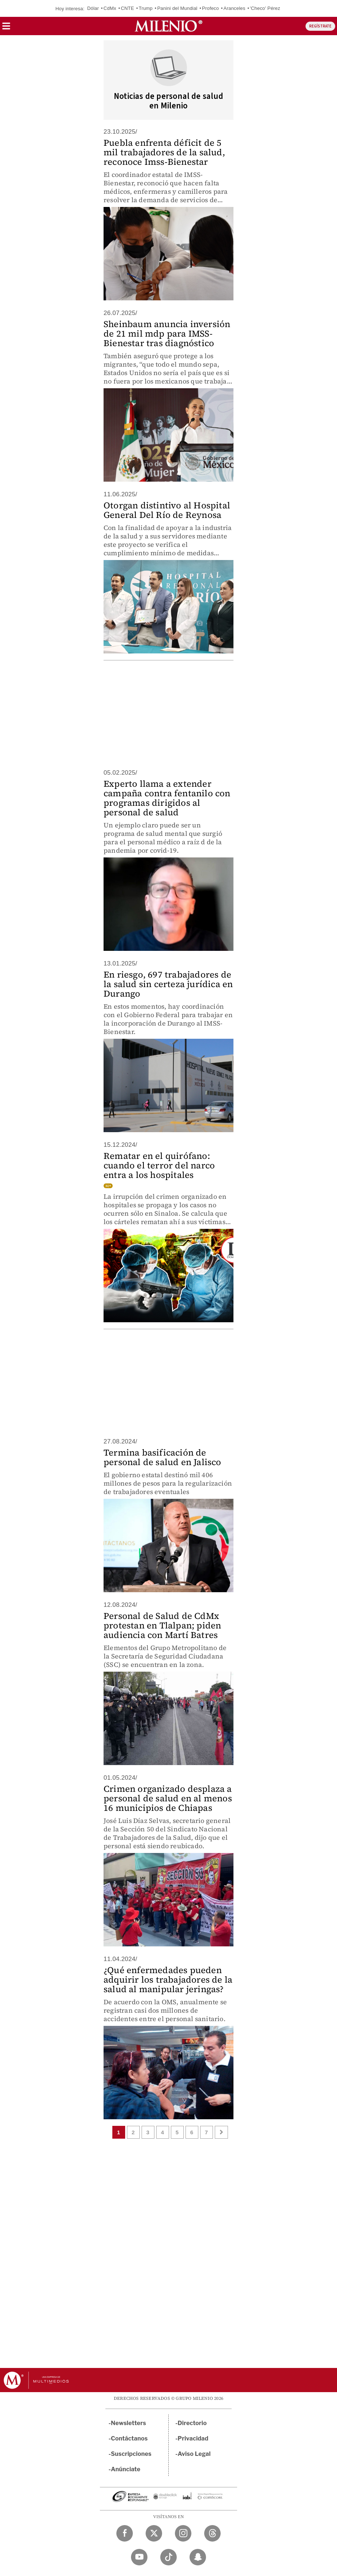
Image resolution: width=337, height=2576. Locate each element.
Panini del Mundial (177, 8)
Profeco (210, 8)
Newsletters (128, 2423)
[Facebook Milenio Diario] (124, 2533)
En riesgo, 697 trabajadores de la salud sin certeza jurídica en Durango (168, 984)
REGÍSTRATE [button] (320, 26)
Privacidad (193, 2438)
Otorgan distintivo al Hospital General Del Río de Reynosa (167, 510)
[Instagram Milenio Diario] (183, 2533)
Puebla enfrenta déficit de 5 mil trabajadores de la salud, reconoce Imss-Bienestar (164, 152)
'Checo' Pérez (265, 8)
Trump (146, 8)
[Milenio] (168, 26)
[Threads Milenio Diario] (212, 2533)
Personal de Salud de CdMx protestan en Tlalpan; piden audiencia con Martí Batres (162, 1625)
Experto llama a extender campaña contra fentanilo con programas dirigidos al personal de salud (167, 798)
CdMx (110, 8)
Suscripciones (131, 2453)
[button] (6, 28)
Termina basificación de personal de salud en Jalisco (162, 1457)
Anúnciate (125, 2469)
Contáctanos (129, 2438)
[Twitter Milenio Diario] (154, 2533)
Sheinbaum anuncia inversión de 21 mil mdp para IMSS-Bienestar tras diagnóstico (167, 333)
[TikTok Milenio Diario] (168, 2557)
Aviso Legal (194, 2453)
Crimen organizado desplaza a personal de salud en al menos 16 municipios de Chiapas (168, 1798)
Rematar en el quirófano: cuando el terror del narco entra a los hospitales (159, 1165)
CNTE (127, 8)
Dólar (93, 8)
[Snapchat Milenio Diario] (198, 2557)
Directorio (192, 2423)
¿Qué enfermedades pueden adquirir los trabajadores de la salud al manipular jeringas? (168, 1979)
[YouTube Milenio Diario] (139, 2557)
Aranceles (235, 8)
